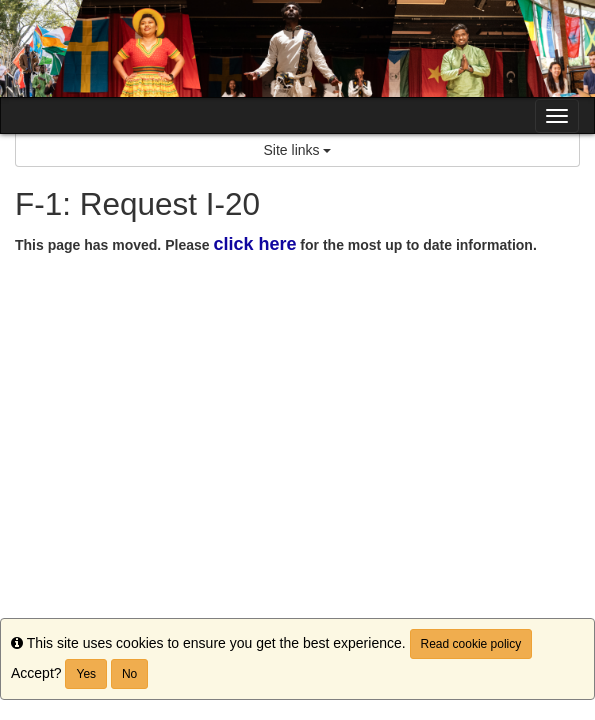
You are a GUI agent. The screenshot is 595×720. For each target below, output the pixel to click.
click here (254, 244)
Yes (86, 674)
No (129, 674)
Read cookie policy (471, 644)
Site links (298, 150)
